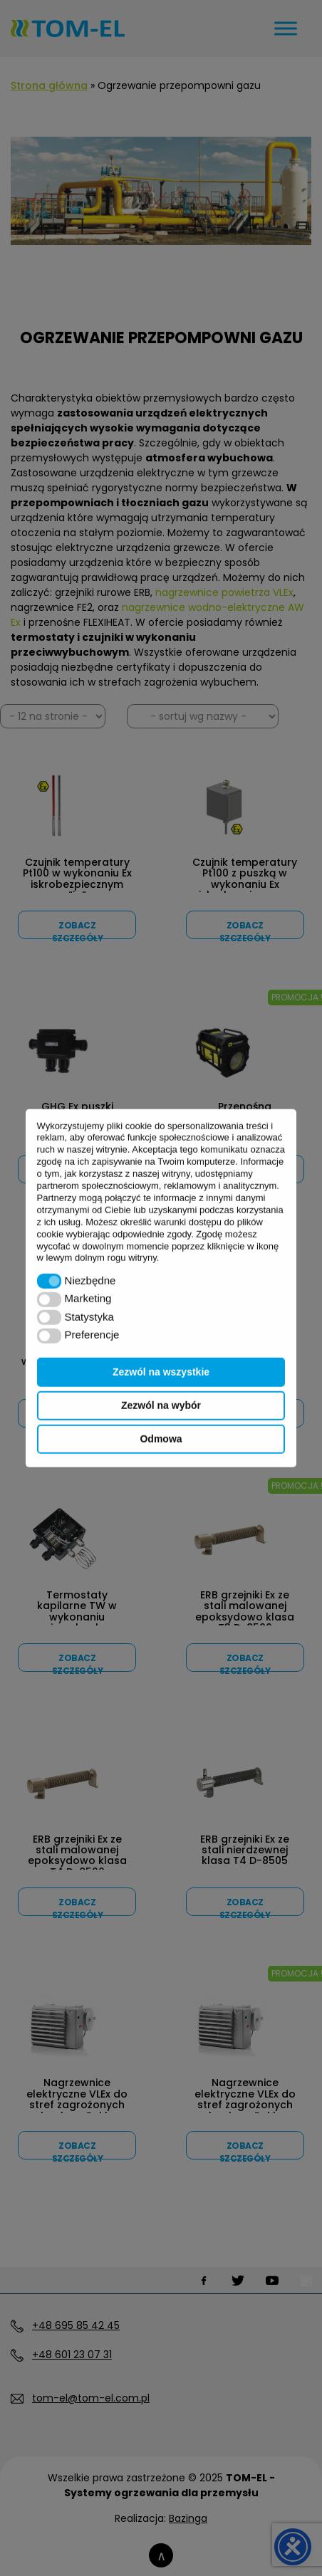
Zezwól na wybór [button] (161, 1405)
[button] (49, 1281)
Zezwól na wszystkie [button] (161, 1372)
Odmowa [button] (161, 1439)
